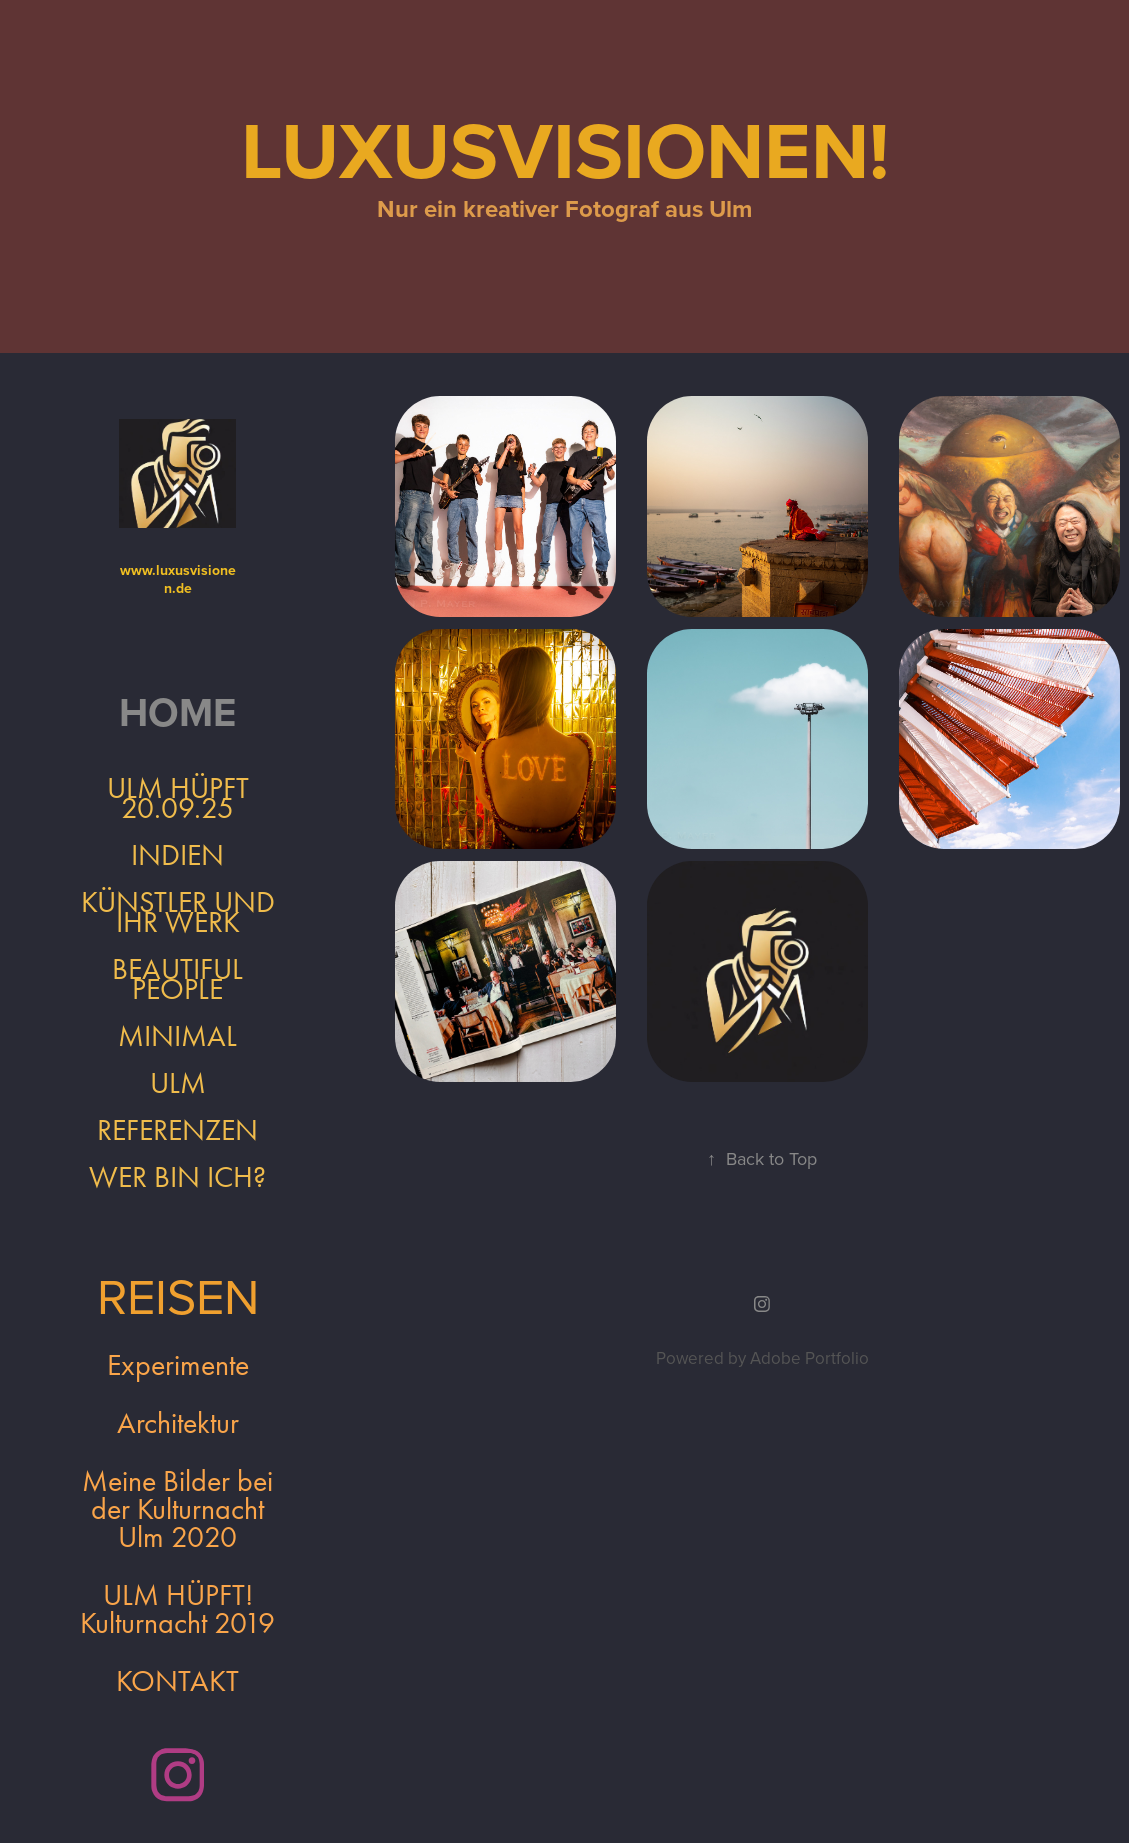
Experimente (178, 1365)
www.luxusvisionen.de (178, 579)
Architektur (178, 1423)
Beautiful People (177, 979)
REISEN (178, 1295)
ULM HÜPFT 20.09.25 (178, 798)
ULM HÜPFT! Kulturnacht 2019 (177, 1609)
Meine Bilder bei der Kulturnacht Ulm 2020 (177, 1509)
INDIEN (177, 855)
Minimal (177, 1036)
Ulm (178, 1083)
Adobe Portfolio (809, 1358)
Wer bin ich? (177, 1177)
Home (177, 712)
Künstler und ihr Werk (178, 912)
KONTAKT (177, 1681)
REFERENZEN (177, 1130)
